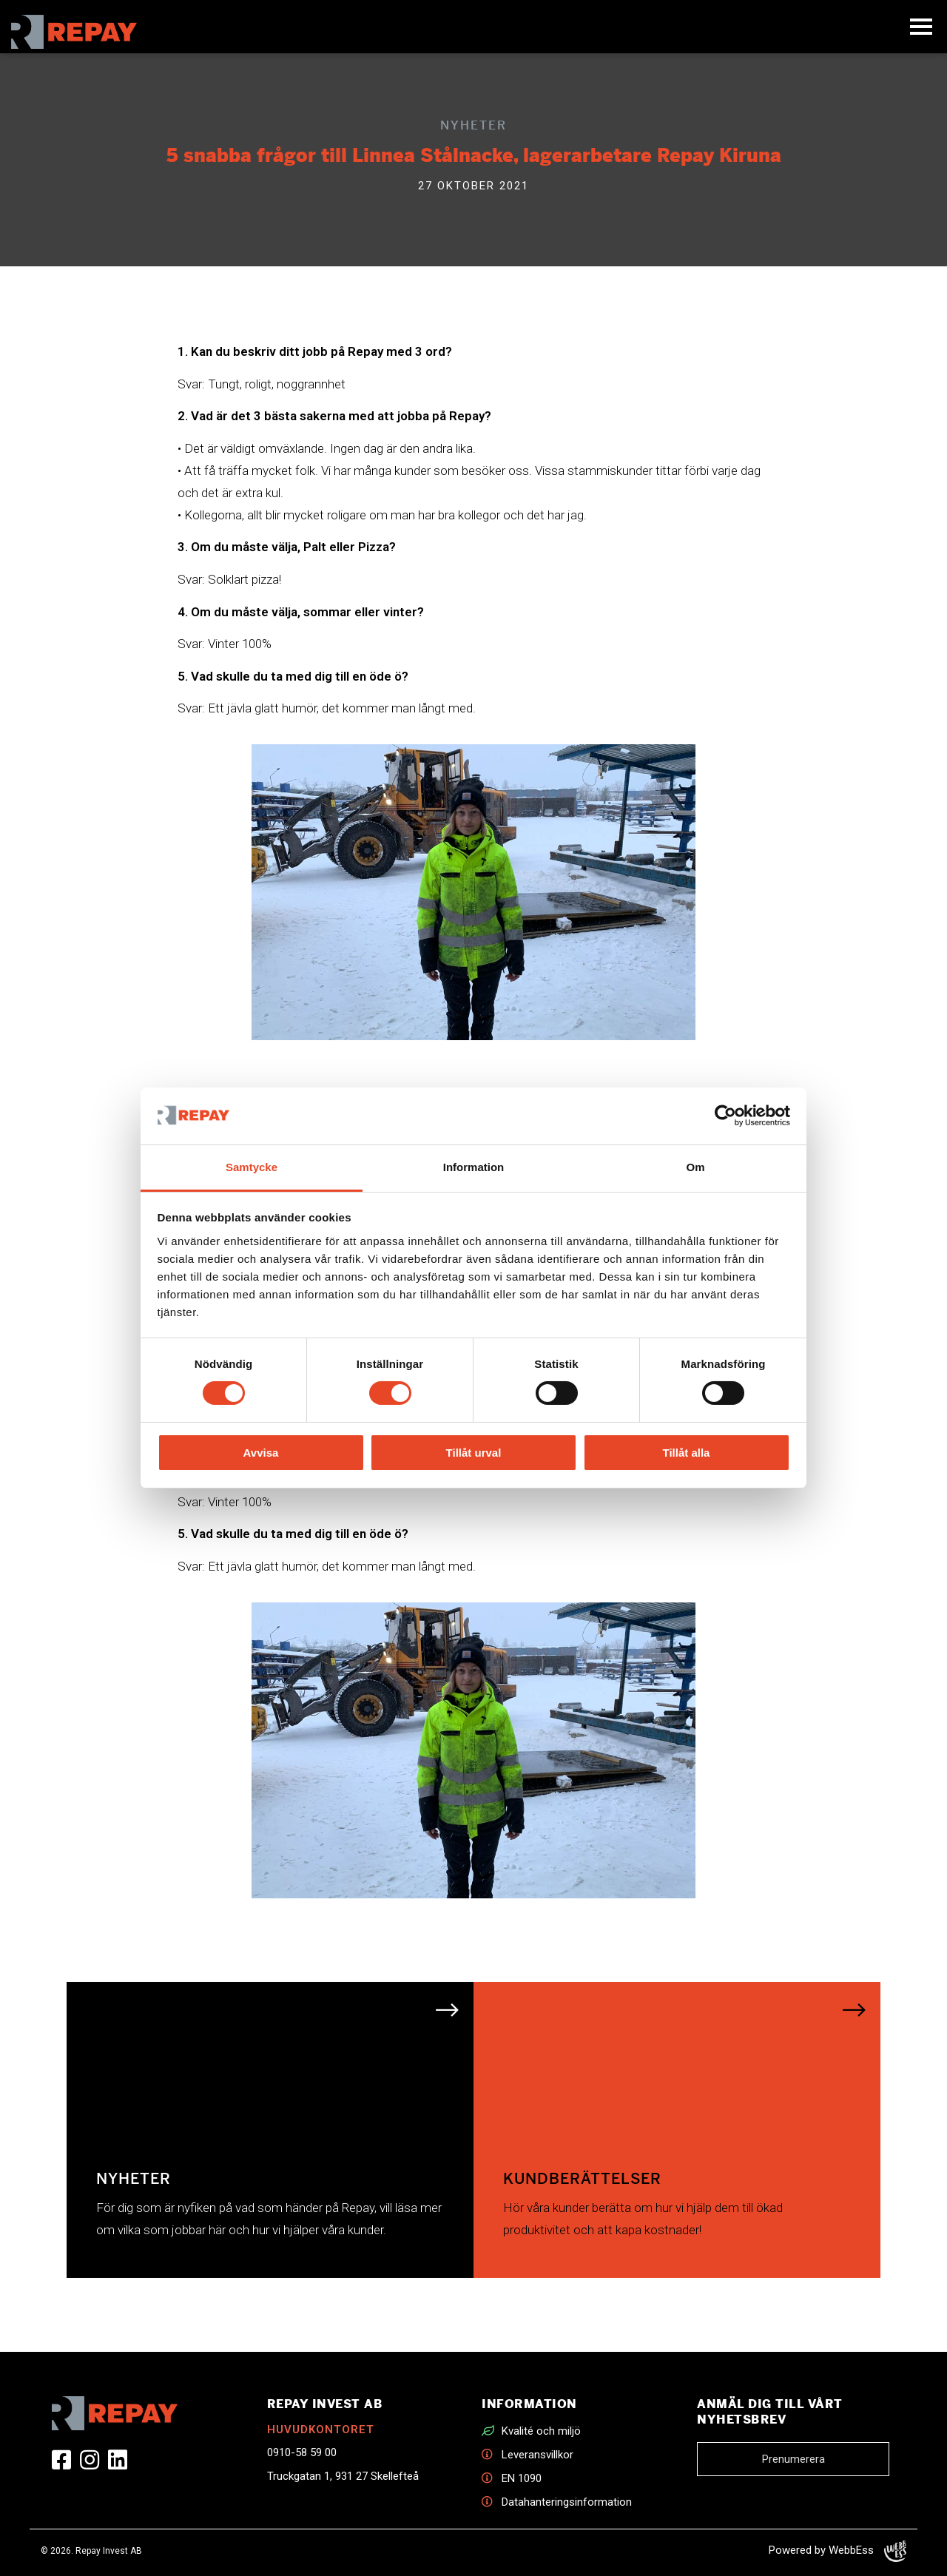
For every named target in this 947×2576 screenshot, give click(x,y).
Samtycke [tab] (251, 1167)
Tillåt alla (686, 1452)
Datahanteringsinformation (567, 2502)
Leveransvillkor (537, 2454)
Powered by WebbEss (837, 2551)
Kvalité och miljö (541, 2431)
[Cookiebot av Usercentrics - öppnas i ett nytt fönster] (725, 1116)
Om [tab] (695, 1167)
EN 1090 (522, 2478)
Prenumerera (793, 2459)
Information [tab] (474, 1167)
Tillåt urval (474, 1452)
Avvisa (261, 1452)
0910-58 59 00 (302, 2452)
